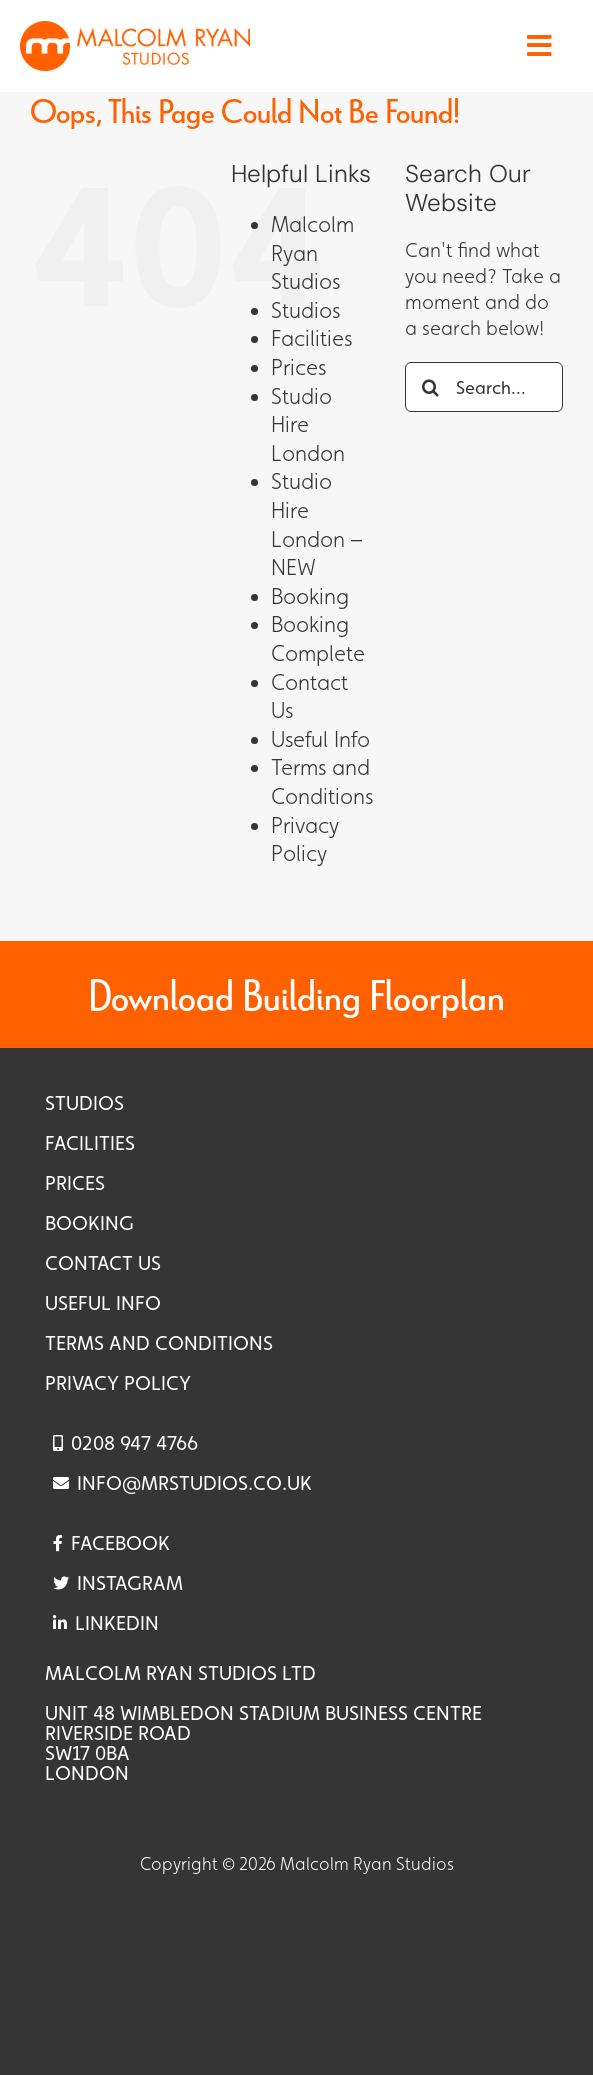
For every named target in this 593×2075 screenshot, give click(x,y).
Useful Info (320, 739)
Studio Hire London (308, 425)
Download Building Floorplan (296, 994)
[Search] (430, 387)
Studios (305, 310)
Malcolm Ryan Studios (312, 253)
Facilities (311, 338)
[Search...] (484, 387)
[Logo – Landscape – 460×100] (135, 30)
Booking (310, 596)
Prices (298, 367)
